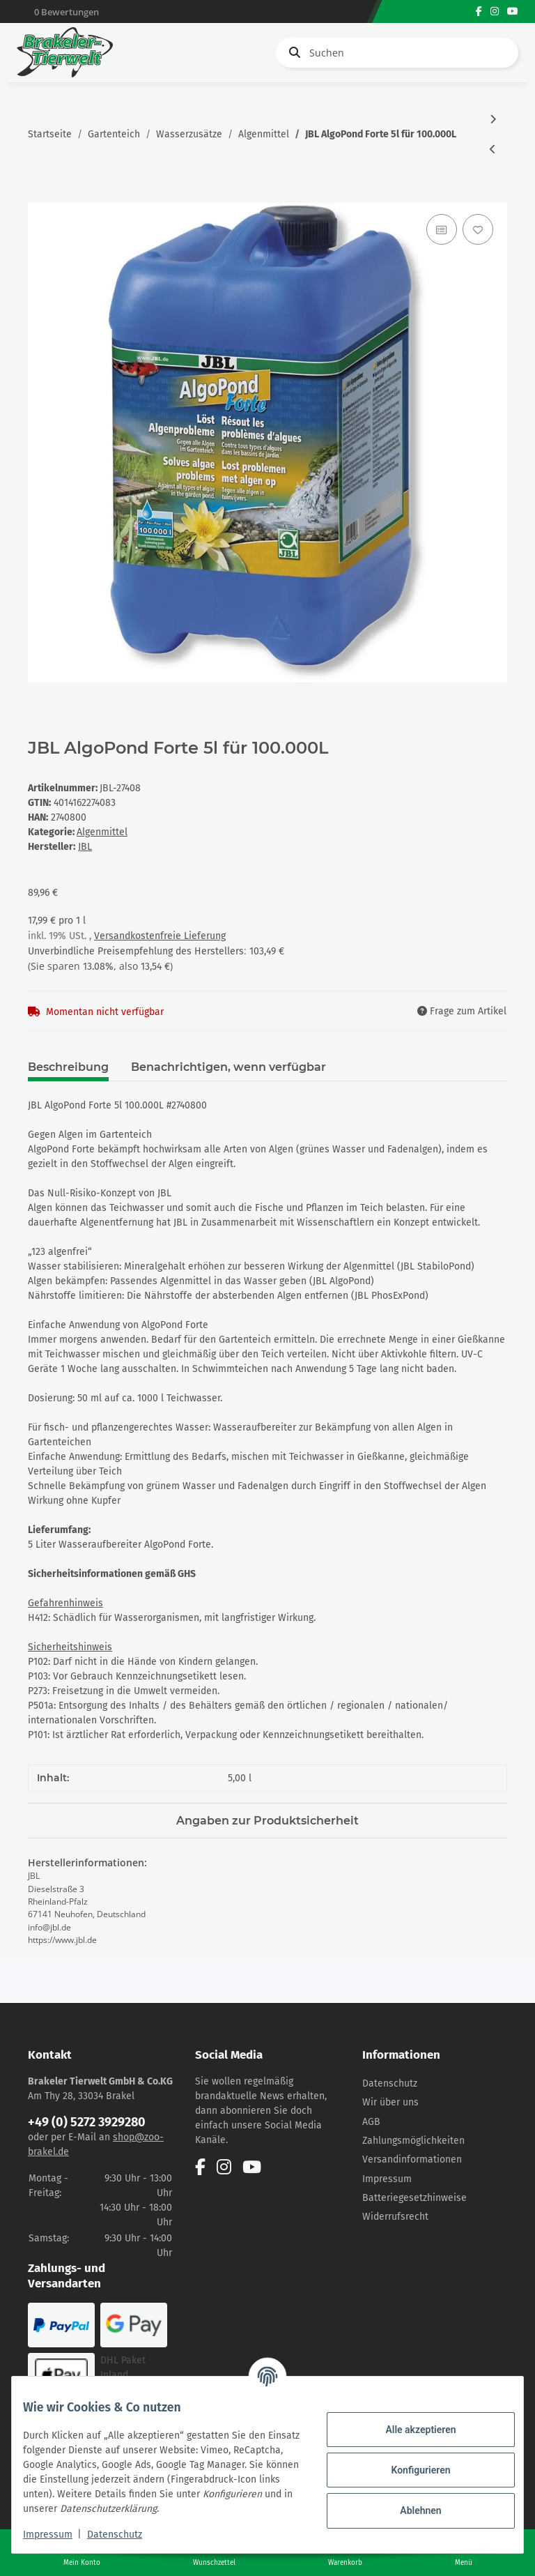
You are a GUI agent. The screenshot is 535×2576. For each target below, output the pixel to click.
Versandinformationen (412, 2159)
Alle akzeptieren (409, 2422)
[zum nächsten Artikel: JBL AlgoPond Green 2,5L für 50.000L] (493, 120)
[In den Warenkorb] (39, 195)
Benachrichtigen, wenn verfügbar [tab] (228, 1067)
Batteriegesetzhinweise (414, 2198)
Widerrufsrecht (395, 2217)
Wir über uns (390, 2102)
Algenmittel (102, 832)
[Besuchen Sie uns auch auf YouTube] (512, 11)
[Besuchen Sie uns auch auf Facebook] (479, 11)
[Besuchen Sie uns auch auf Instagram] (494, 11)
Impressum (387, 2179)
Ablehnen (409, 2502)
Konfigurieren (409, 2462)
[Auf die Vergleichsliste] (441, 229)
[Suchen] (397, 53)
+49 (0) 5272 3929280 (87, 2122)
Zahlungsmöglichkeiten (413, 2141)
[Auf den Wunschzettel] (478, 229)
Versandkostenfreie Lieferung (160, 936)
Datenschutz (389, 2083)
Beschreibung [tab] (68, 1067)
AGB (371, 2122)
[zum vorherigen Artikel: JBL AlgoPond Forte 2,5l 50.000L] (493, 150)
